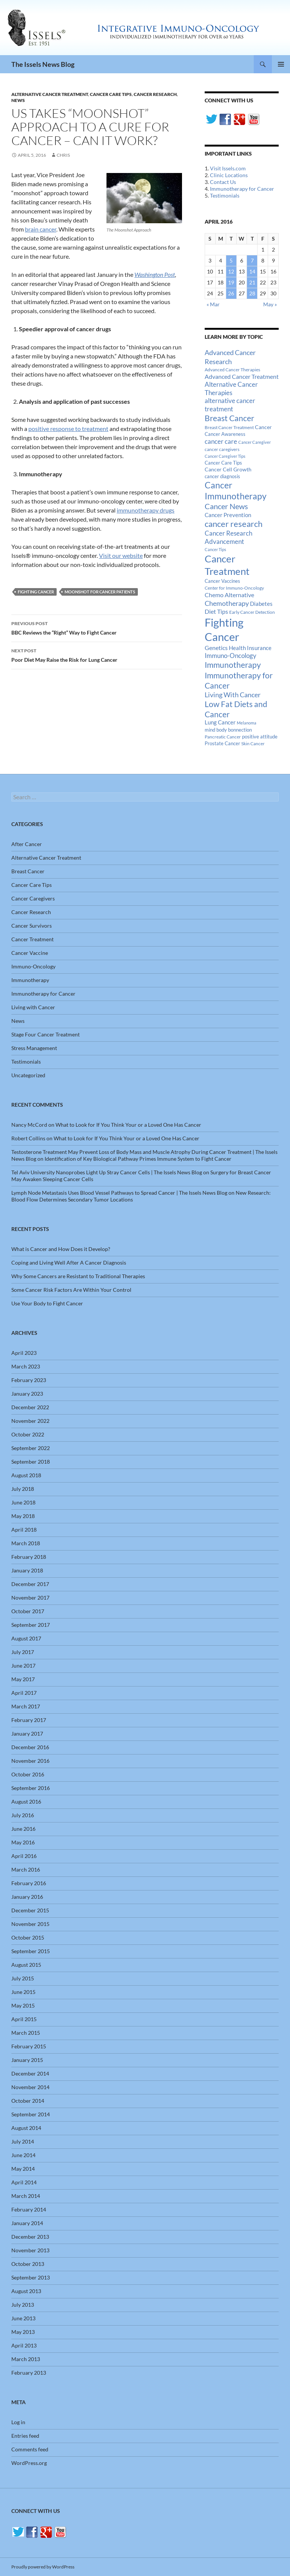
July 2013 (22, 2304)
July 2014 (22, 2141)
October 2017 (27, 1611)
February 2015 (28, 2046)
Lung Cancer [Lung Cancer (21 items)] (220, 722)
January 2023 (27, 1393)
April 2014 (24, 2182)
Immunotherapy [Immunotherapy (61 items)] (233, 664)
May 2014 (23, 2168)
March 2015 (25, 2032)
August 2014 (26, 2128)
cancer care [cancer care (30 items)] (221, 441)
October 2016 (27, 1774)
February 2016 (28, 1883)
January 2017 (27, 1733)
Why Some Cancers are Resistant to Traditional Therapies (78, 1276)
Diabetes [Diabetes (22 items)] (261, 603)
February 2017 (28, 1720)
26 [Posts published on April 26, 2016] (231, 293)
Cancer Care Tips (111, 94)
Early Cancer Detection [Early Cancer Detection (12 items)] (252, 612)
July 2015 (22, 1978)
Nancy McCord (29, 1124)
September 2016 (30, 1788)
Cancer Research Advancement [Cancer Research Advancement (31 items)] (228, 537)
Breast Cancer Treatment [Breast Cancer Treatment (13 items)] (229, 427)
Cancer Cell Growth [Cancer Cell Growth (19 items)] (228, 469)
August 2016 (26, 1801)
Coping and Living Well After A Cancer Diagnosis (68, 1262)
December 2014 (30, 2073)
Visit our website (121, 555)
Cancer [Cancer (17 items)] (263, 427)
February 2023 (28, 1380)
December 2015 (30, 1910)
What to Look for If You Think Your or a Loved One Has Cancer (128, 1124)
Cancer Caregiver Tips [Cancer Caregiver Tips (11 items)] (225, 456)
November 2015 (30, 1924)
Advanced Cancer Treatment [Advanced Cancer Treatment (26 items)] (242, 376)
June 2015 (23, 1992)
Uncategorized (28, 1075)
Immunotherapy (30, 980)
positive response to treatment (68, 428)
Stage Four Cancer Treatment (45, 1034)
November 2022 (30, 1421)
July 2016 (22, 1815)
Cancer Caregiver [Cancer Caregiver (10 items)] (254, 442)
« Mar (213, 304)
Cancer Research (155, 94)
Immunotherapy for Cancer (242, 188)
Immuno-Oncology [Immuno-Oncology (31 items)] (230, 655)
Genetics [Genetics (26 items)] (216, 647)
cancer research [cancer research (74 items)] (233, 524)
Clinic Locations (229, 175)
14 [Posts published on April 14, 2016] (252, 271)
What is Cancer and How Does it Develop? (60, 1249)
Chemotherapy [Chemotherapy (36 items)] (227, 603)
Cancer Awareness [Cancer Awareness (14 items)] (225, 434)
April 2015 (24, 2019)
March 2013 (25, 2359)
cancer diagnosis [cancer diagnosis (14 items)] (222, 476)
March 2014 (25, 2196)
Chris (63, 155)
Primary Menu (281, 64)
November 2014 (30, 2087)
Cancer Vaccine (29, 953)
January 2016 (27, 1896)
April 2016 (24, 1856)
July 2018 (22, 1489)
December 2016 (30, 1747)
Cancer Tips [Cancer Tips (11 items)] (215, 549)
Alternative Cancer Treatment (49, 94)
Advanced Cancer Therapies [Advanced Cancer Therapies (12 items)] (232, 369)
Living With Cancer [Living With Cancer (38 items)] (233, 694)
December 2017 (30, 1584)
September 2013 (30, 2277)
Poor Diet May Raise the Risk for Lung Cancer (96, 654)
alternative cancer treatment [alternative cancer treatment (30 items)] (230, 404)
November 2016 (30, 1760)
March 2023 (25, 1366)
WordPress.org (29, 2463)
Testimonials (224, 195)
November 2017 (30, 1597)
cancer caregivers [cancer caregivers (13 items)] (222, 449)
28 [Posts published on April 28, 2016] (252, 293)
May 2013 (23, 2332)
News (18, 100)
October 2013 (27, 2264)
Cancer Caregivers (33, 898)
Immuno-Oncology (33, 966)
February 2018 (28, 1557)
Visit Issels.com (228, 168)
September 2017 (30, 1625)
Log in (18, 2422)
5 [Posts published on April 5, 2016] (231, 260)
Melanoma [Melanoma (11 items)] (246, 722)
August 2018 (26, 1475)
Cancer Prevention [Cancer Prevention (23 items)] (228, 514)
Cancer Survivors (31, 925)
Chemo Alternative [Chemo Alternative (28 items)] (229, 594)
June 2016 (23, 1828)
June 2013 (23, 2318)
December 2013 (30, 2236)
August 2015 (26, 1964)
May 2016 (23, 1842)
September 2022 (30, 1448)
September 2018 (30, 1461)
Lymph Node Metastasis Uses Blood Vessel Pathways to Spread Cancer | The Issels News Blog (119, 1192)
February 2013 (28, 2372)
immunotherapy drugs (145, 510)
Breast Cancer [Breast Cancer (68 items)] (229, 418)
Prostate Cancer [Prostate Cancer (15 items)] (222, 743)
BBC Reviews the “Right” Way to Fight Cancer (96, 627)
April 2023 (24, 1353)
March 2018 (25, 1543)
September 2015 (30, 1951)
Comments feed (29, 2449)
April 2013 (24, 2345)
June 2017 (23, 1665)
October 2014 (27, 2100)
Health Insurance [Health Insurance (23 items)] (250, 647)
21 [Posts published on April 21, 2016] (252, 282)
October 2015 (27, 1937)
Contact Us (223, 182)
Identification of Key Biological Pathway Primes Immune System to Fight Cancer (138, 1158)
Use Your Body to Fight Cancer (47, 1303)
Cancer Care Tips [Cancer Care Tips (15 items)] (223, 463)
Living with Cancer (33, 1007)
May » (270, 304)
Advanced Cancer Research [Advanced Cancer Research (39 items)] (230, 356)
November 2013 (30, 2250)
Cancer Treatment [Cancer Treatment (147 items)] (227, 565)
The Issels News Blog (42, 64)
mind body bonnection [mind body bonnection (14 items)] (228, 730)
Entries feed (25, 2435)
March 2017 (25, 1706)
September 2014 (30, 2114)
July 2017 (22, 1652)
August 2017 (26, 1638)
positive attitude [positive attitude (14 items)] (260, 737)
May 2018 (23, 1516)
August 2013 (26, 2291)
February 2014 (28, 2209)
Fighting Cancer (36, 591)
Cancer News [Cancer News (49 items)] (226, 506)
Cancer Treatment (32, 939)
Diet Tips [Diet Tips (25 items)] (216, 611)
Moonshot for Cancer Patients (100, 591)
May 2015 (23, 2005)
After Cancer (26, 844)
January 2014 (27, 2223)
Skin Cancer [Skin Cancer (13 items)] (253, 743)
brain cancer (40, 229)
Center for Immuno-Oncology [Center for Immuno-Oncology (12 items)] (234, 587)
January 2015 (27, 2060)
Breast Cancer (28, 871)
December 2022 (30, 1407)
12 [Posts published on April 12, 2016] (231, 271)
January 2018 (27, 1570)
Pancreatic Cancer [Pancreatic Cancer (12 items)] (223, 736)
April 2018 (24, 1529)
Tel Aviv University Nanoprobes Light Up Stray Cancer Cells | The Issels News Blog (106, 1172)
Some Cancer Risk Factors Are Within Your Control (71, 1289)
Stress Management (34, 1048)
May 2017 (23, 1679)
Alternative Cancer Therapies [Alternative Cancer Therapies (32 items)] (231, 388)
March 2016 (25, 1869)
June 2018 (23, 1502)
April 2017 (24, 1693)
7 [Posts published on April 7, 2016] (252, 260)
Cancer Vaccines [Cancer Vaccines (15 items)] (222, 581)
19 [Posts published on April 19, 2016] (231, 282)
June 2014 (23, 2155)
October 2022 (27, 1434)
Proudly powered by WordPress (42, 2567)
